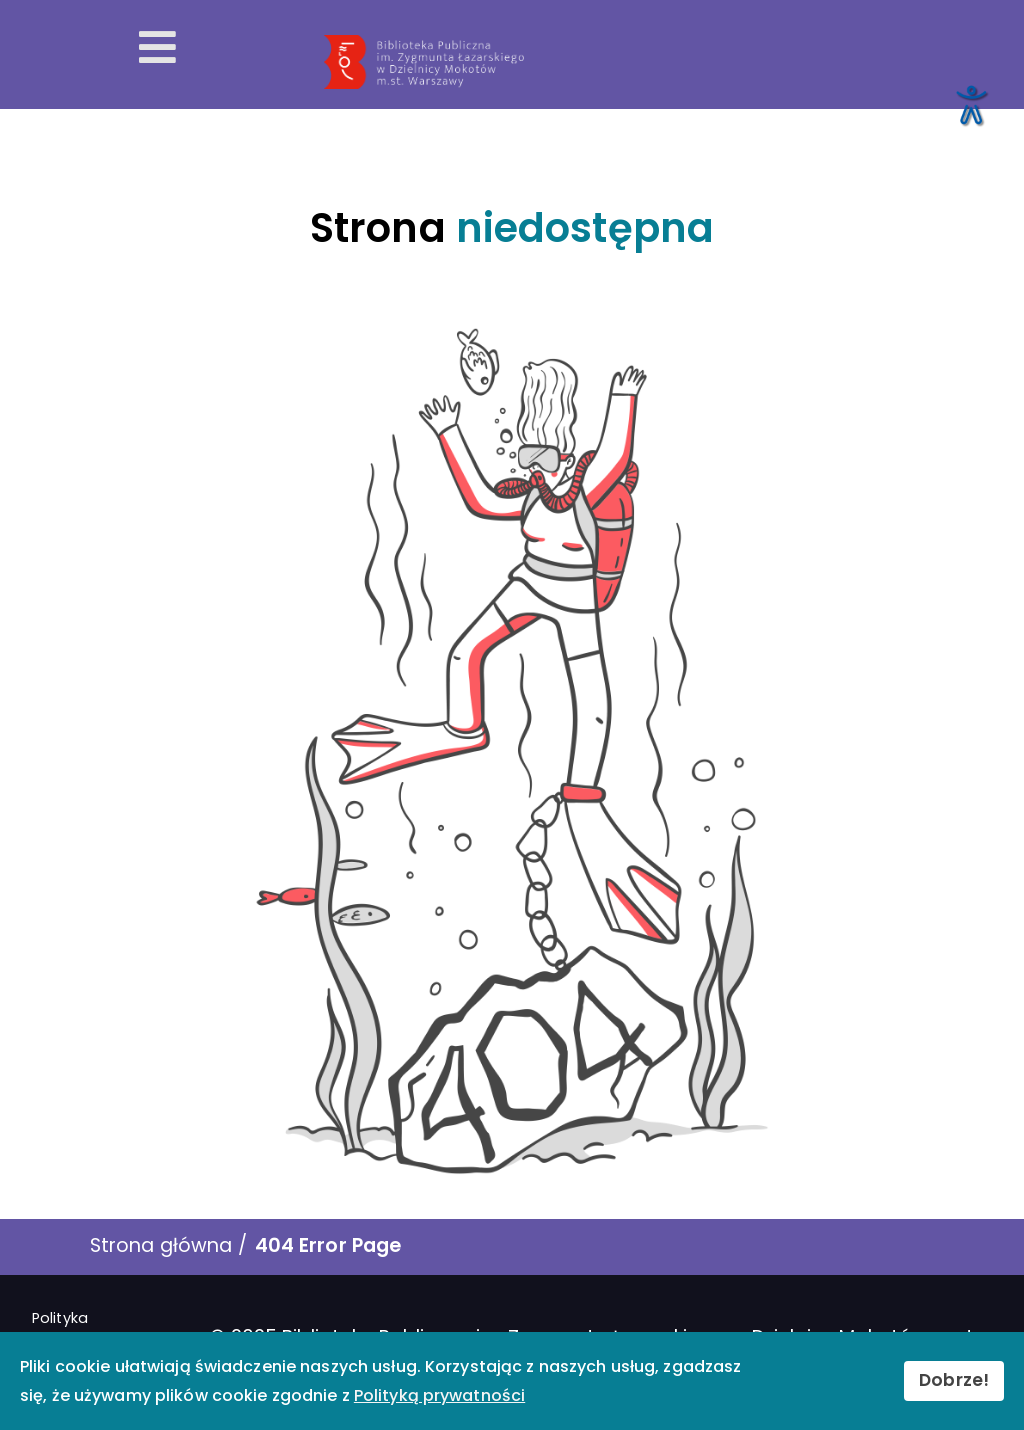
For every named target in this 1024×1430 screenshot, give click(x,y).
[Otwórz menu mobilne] (157, 48)
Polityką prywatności (439, 1395)
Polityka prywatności (77, 1329)
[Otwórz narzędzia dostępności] (970, 104)
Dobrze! (954, 1380)
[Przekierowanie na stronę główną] (663, 62)
